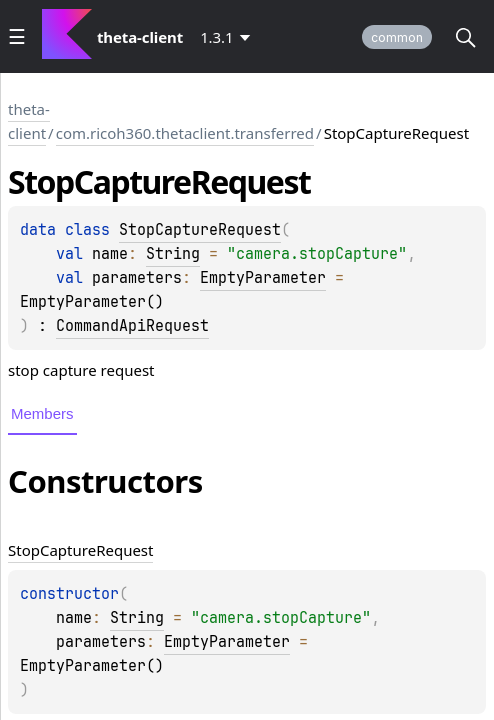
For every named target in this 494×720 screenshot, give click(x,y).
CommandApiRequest (132, 326)
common (397, 37)
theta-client (29, 121)
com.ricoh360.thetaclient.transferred (185, 133)
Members (42, 413)
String (173, 254)
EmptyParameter (263, 278)
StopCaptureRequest (200, 230)
